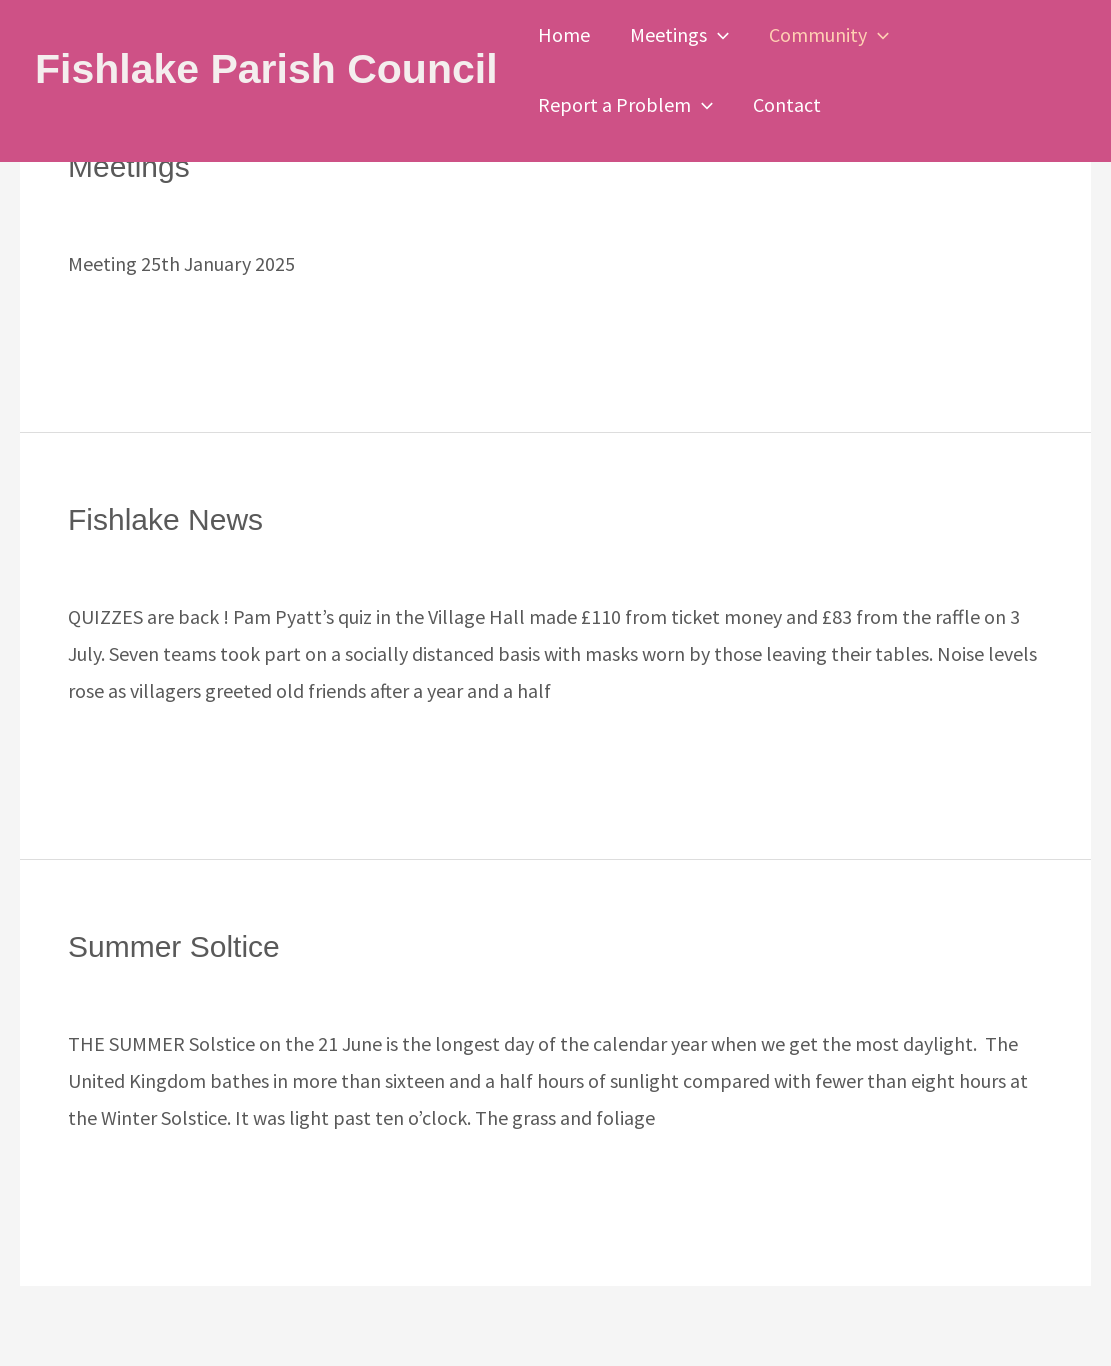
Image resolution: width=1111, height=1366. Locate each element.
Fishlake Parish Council (266, 69)
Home (564, 34)
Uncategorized (297, 206)
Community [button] (829, 35)
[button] (718, 35)
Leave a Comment (144, 206)
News (91, 559)
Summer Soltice (174, 946)
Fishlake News (165, 519)
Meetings (129, 166)
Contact (787, 104)
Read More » (119, 327)
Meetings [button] (679, 35)
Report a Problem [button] (625, 105)
